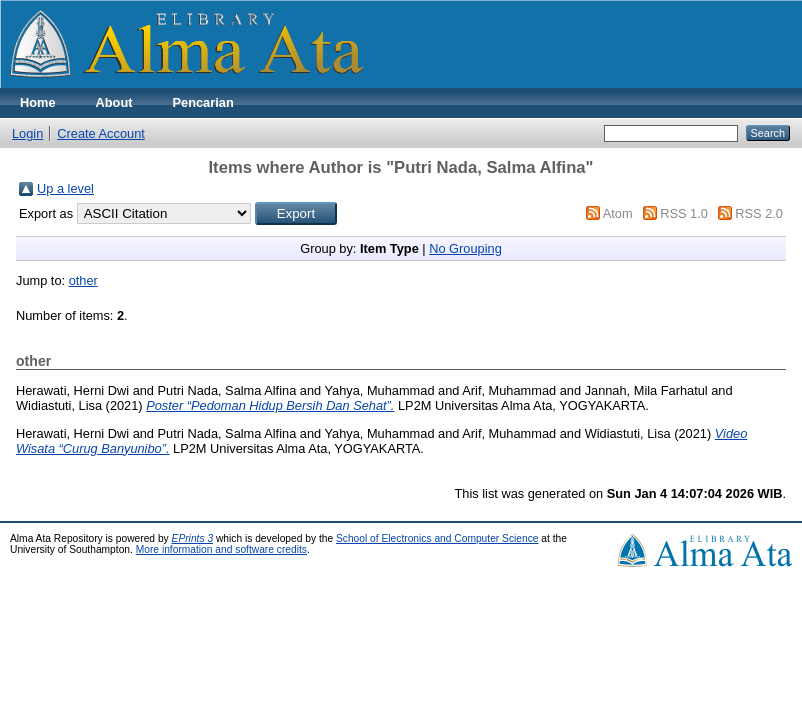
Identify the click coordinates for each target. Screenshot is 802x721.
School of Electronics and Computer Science (437, 538)
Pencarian (203, 102)
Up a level (65, 188)
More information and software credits (221, 549)
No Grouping (465, 248)
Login (27, 133)
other (83, 280)
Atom (618, 213)
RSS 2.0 (759, 213)
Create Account (101, 133)
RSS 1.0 (684, 213)
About (114, 102)
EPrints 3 (193, 538)
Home (38, 102)
